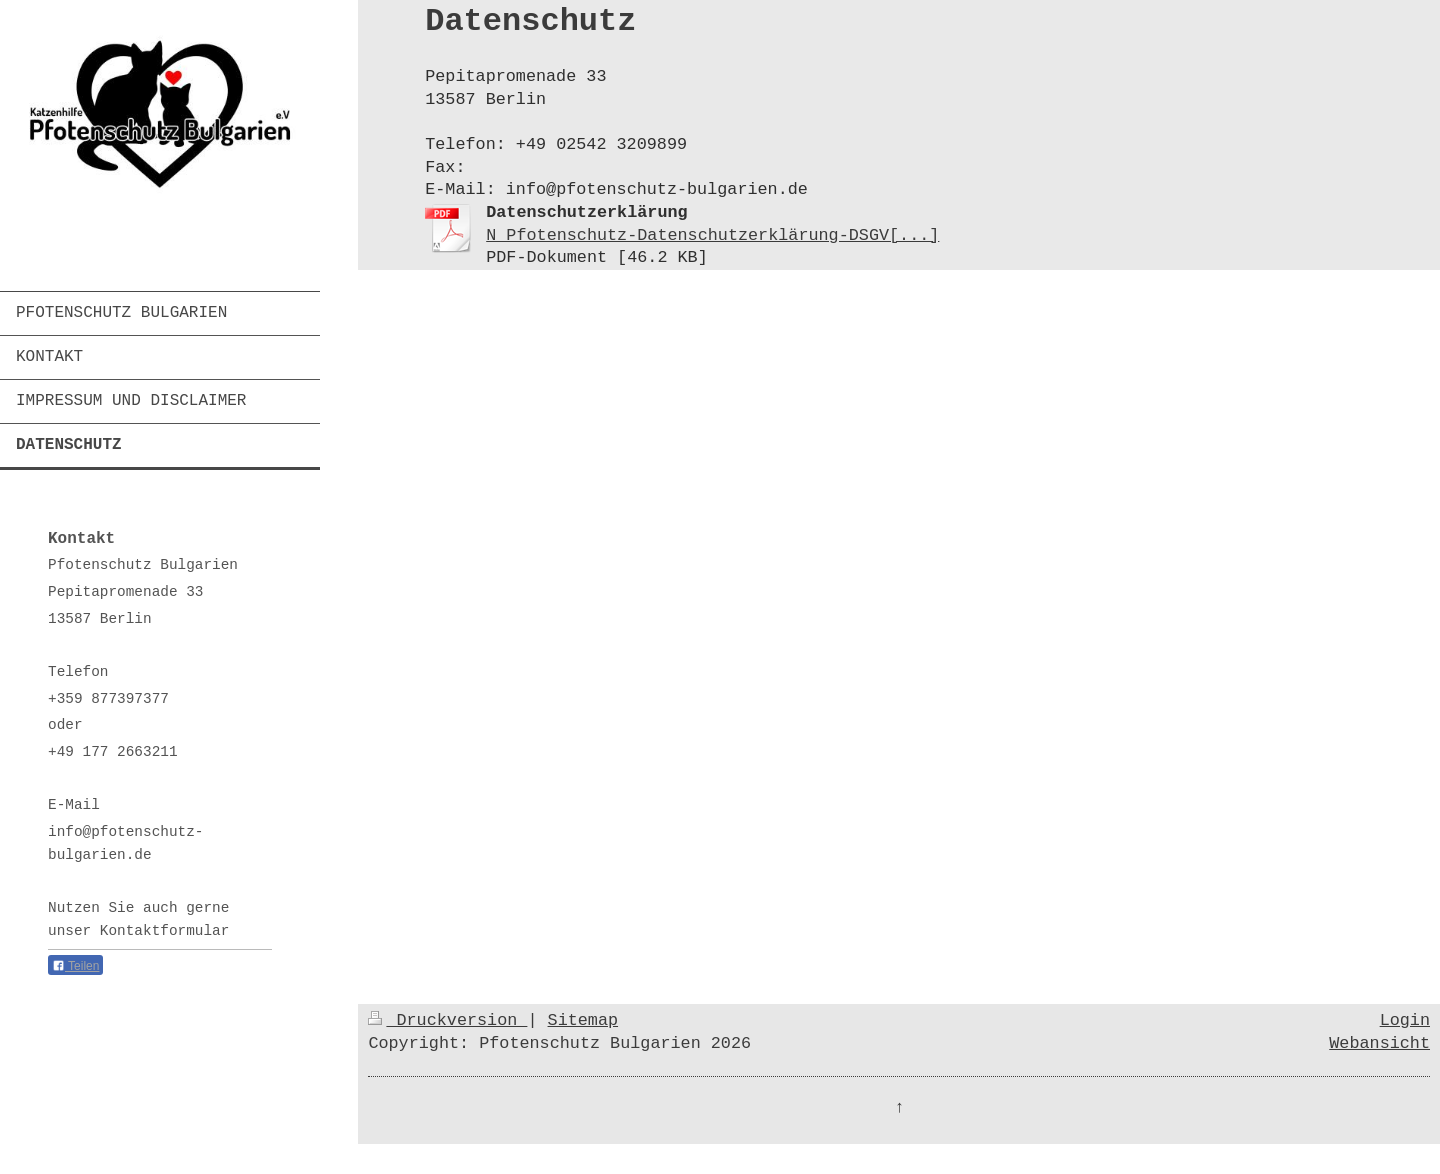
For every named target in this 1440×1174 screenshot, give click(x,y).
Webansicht (1379, 1043)
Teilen (75, 966)
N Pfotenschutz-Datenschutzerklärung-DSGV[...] (712, 235)
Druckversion (447, 1020)
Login (1405, 1020)
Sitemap (583, 1020)
